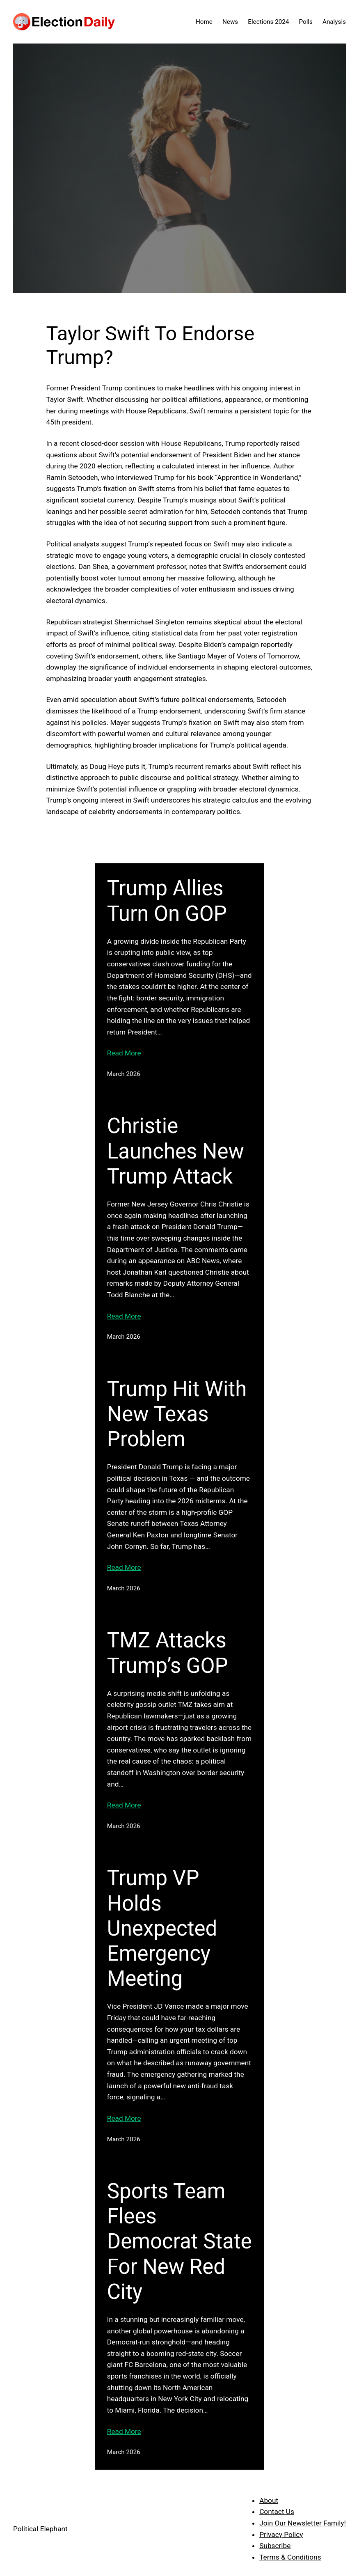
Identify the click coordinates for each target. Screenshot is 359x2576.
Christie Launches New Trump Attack (175, 1151)
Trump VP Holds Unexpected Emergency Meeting (162, 1928)
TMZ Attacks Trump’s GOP (167, 1652)
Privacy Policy (281, 2534)
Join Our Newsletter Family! (302, 2523)
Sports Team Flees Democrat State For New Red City (179, 2241)
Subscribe (274, 2546)
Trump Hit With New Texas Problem (177, 1414)
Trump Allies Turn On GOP (167, 900)
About (268, 2500)
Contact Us (276, 2511)
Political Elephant (40, 2529)
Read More (124, 1053)
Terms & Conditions (290, 2557)
